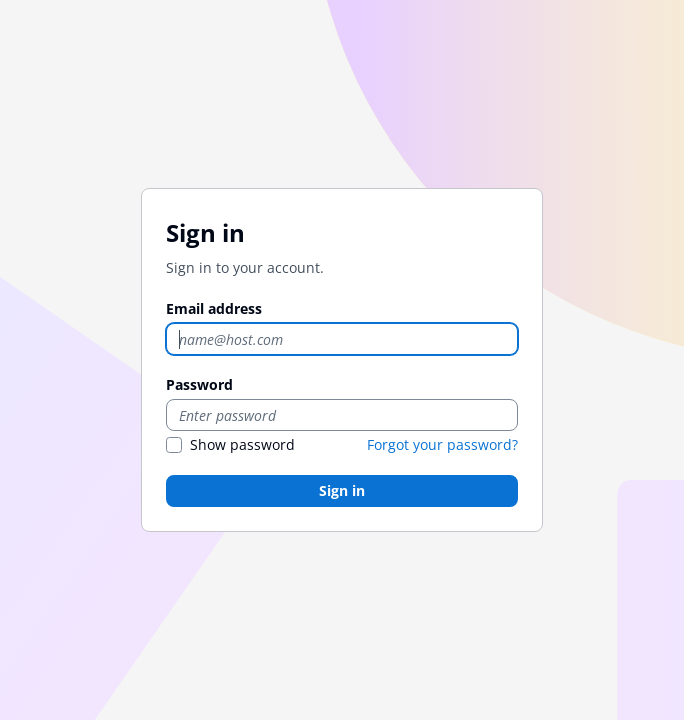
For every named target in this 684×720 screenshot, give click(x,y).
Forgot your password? (442, 444)
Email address (214, 308)
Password (199, 384)
